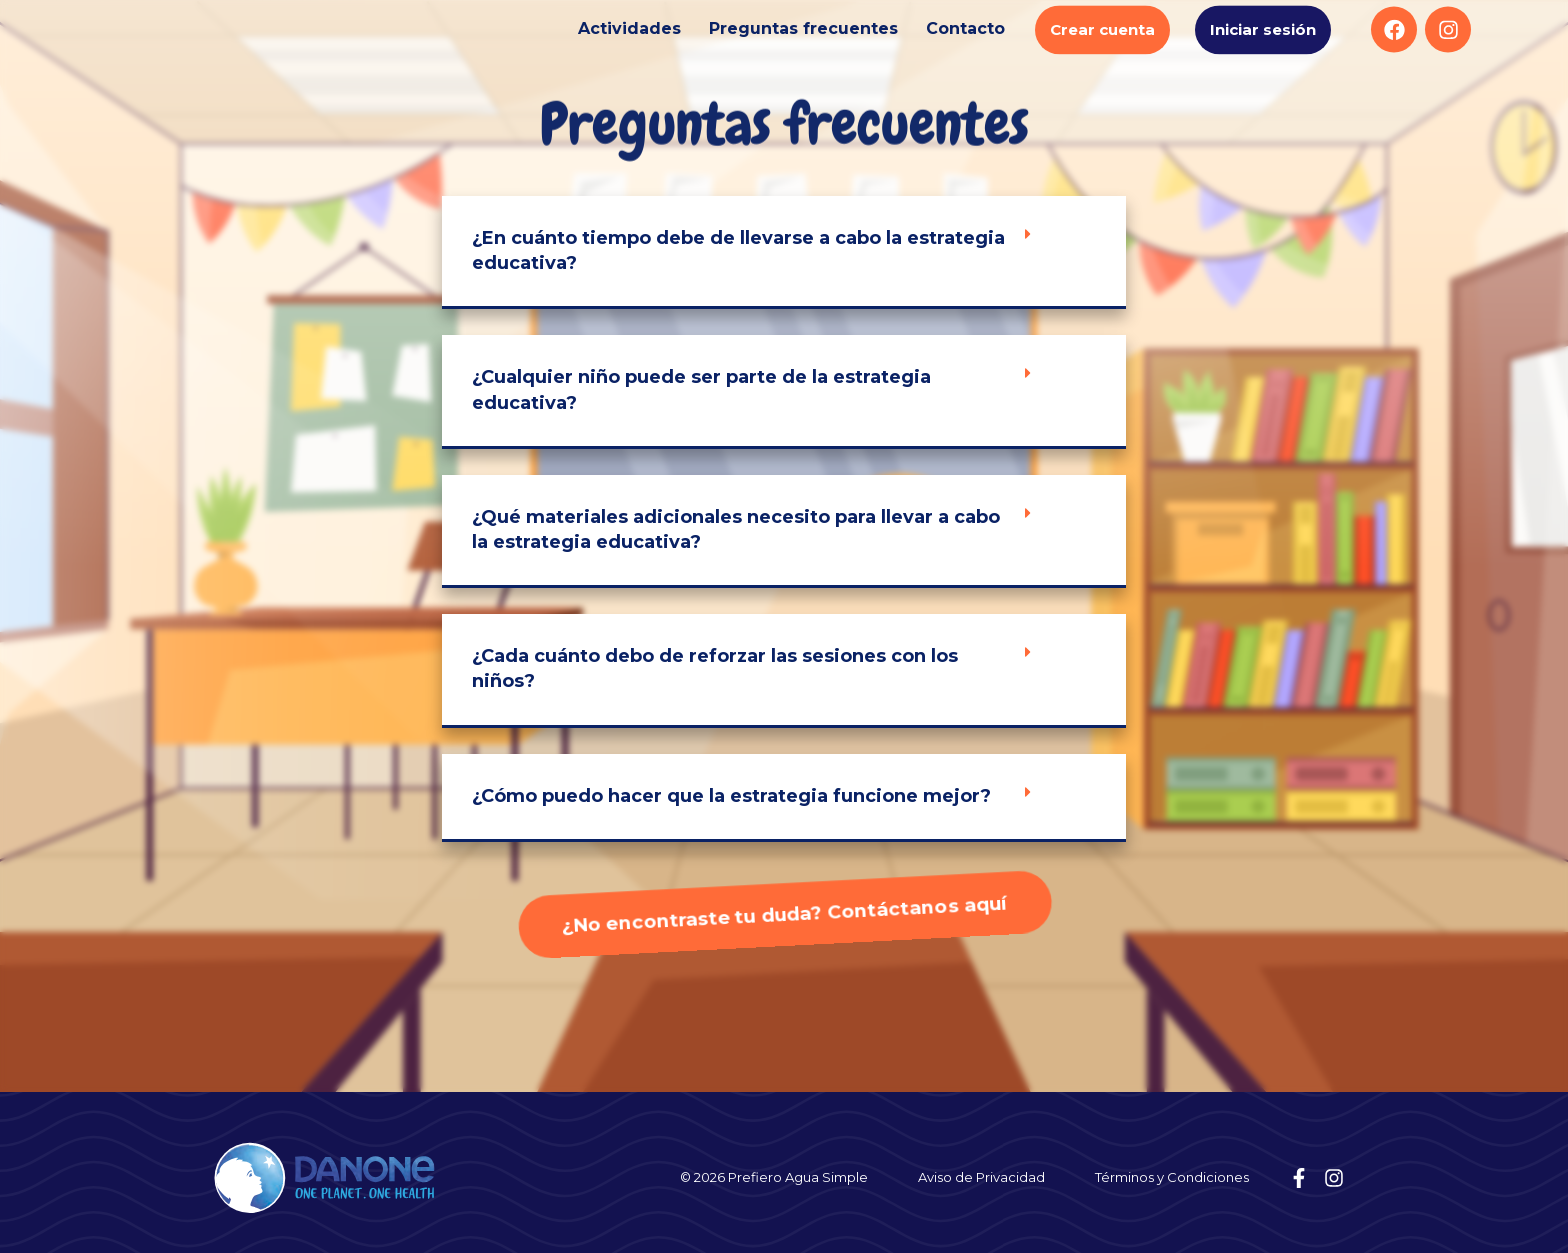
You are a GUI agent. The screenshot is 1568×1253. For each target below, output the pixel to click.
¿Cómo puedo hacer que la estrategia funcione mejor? (731, 796)
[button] (784, 252)
